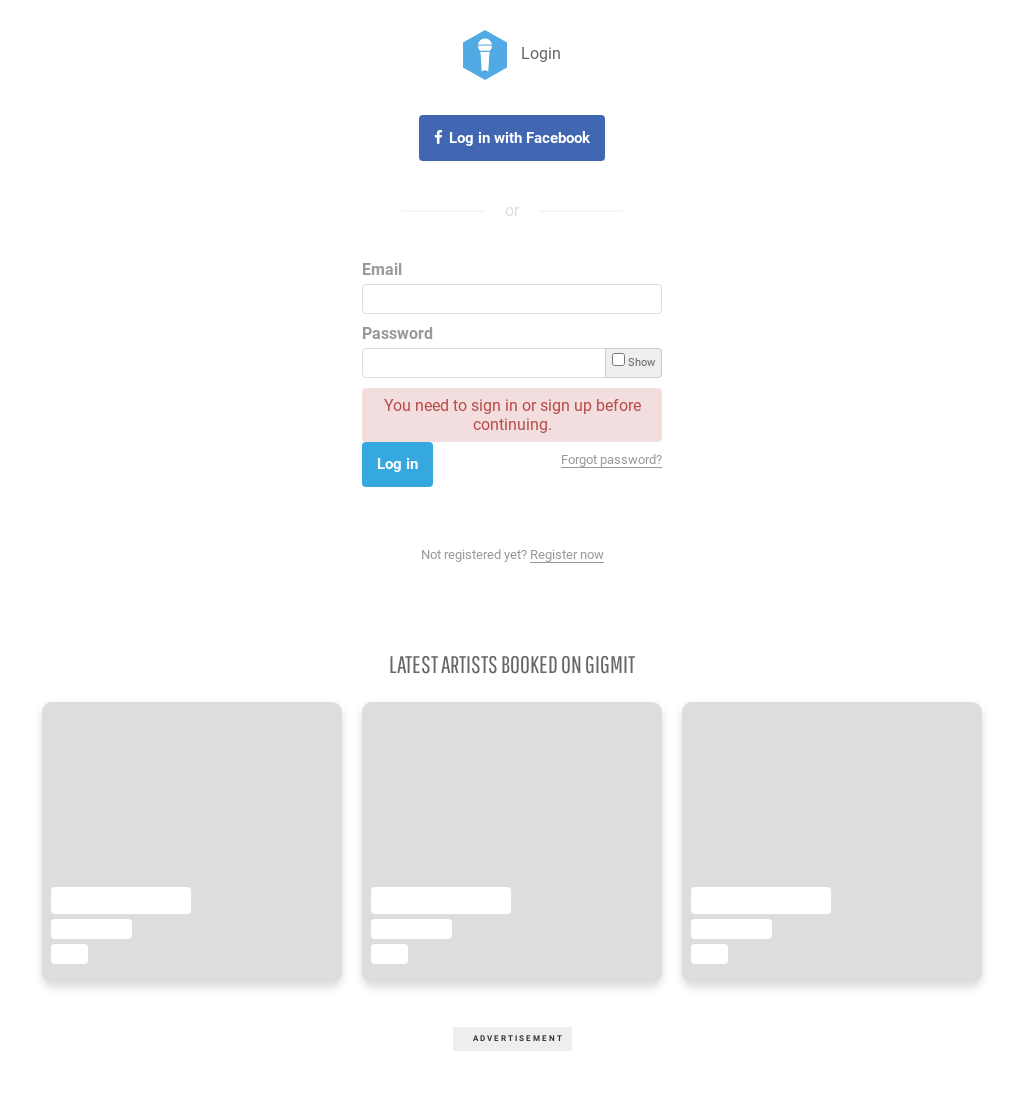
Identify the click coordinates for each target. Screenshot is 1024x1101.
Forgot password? (611, 459)
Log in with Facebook (519, 138)
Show (633, 361)
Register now (567, 554)
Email (382, 269)
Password (397, 333)
